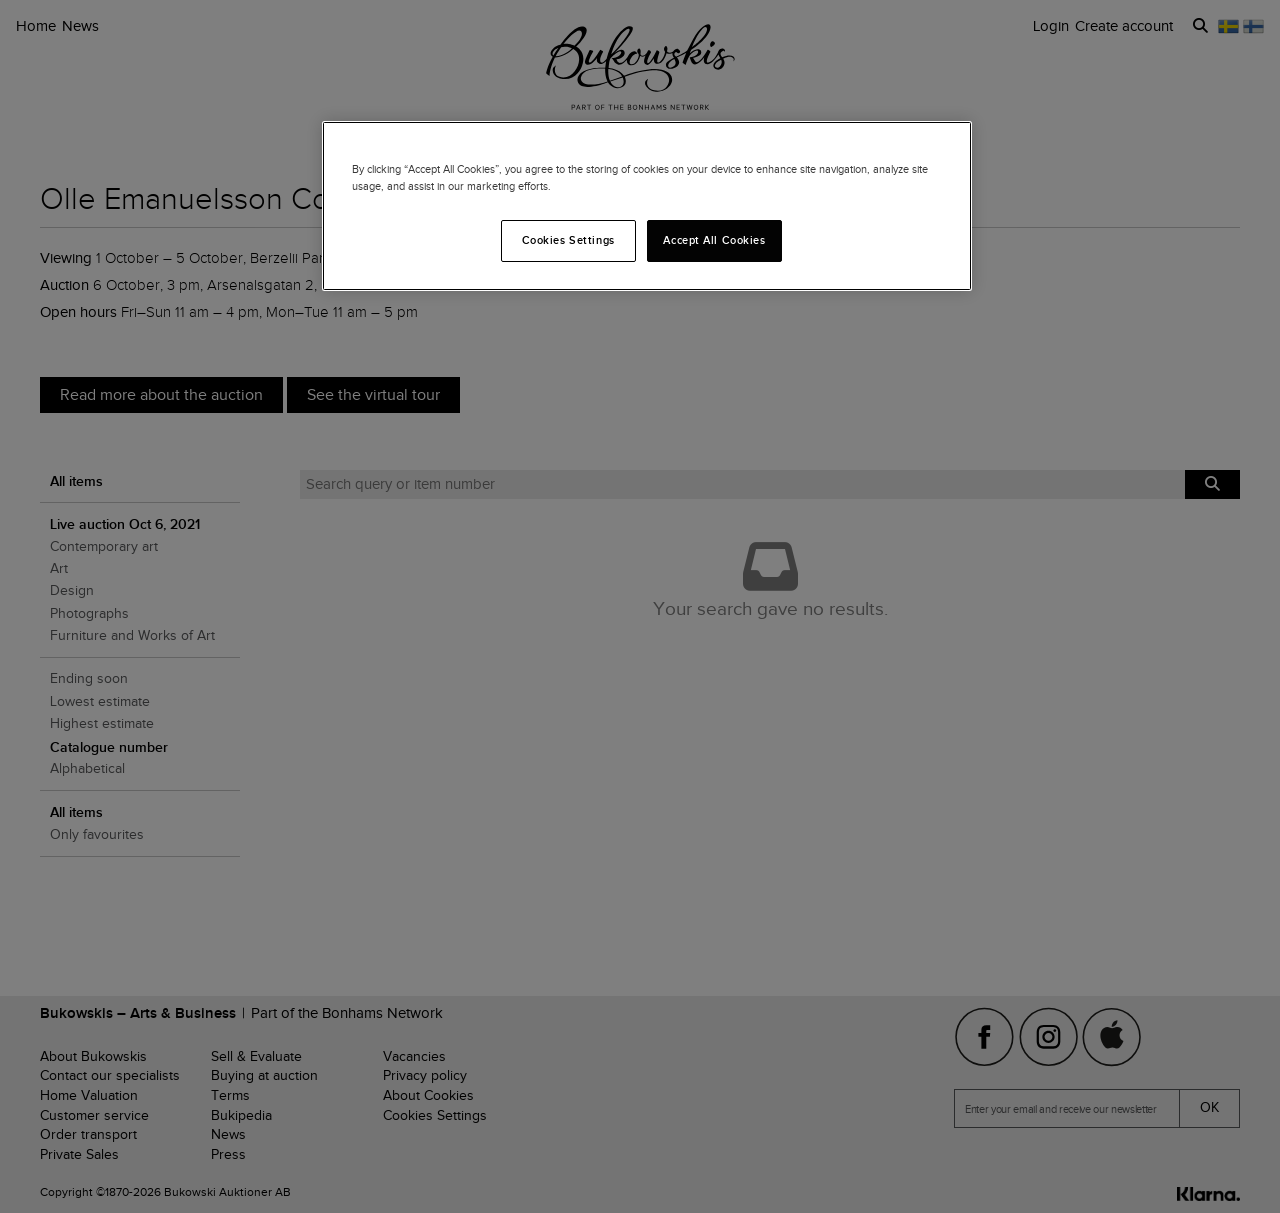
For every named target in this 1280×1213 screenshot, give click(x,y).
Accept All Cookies (714, 240)
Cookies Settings (568, 240)
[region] (647, 206)
